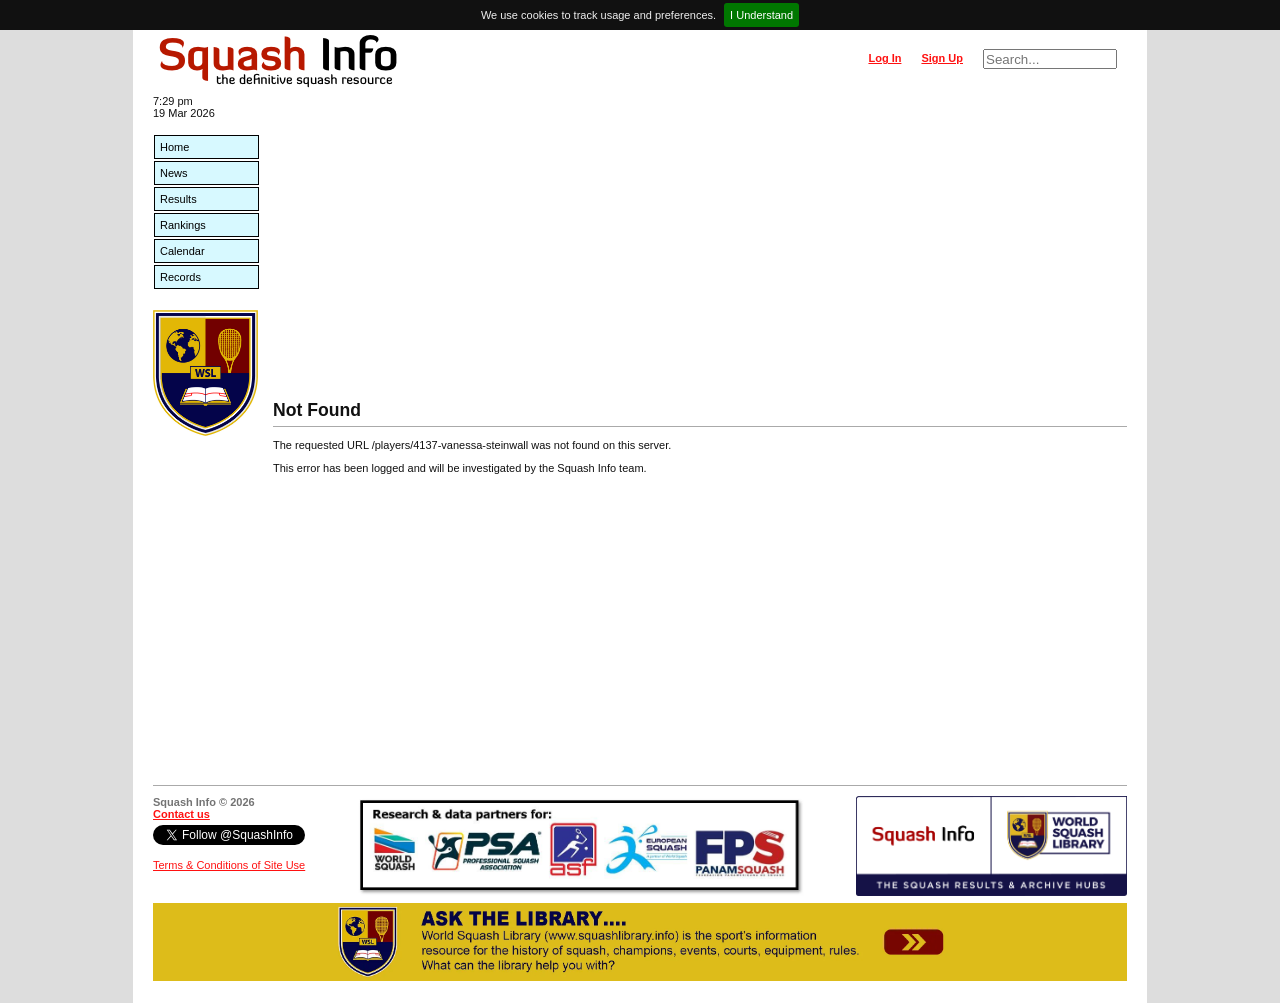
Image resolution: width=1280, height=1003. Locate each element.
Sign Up (942, 58)
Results (178, 199)
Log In (884, 58)
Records (180, 277)
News (174, 173)
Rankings (183, 225)
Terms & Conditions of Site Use (229, 865)
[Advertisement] (700, 250)
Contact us (181, 814)
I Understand (761, 15)
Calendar (182, 251)
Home (174, 147)
